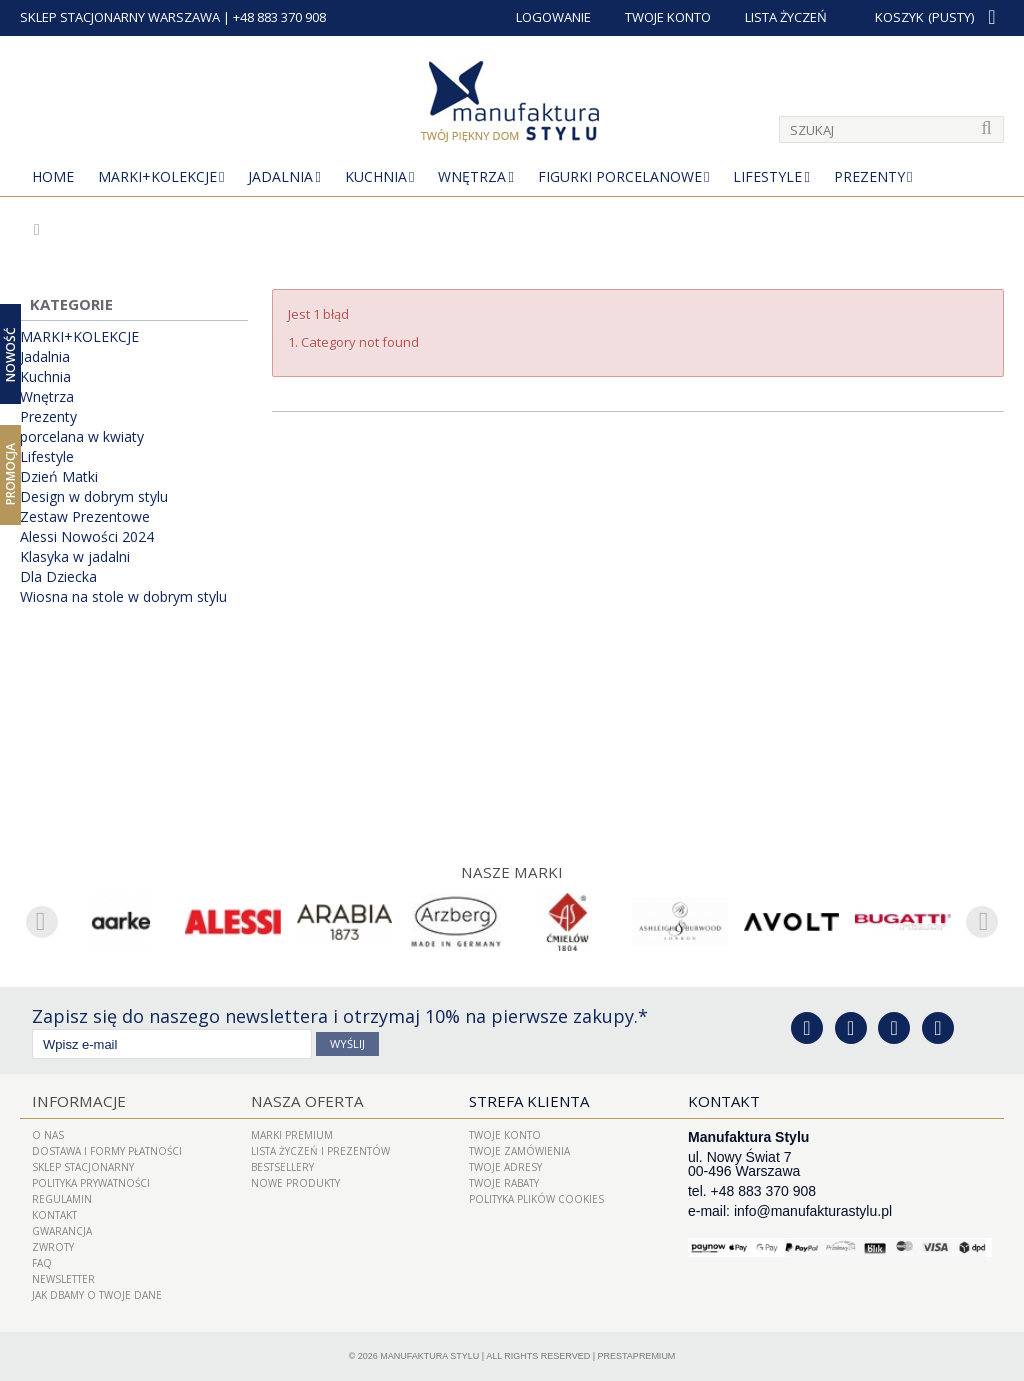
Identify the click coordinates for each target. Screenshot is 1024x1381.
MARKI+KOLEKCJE (157, 176)
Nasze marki (512, 872)
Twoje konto (505, 1135)
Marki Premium (292, 1135)
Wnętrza (472, 176)
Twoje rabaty (504, 1183)
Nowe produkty (295, 1183)
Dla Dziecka (58, 577)
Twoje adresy (505, 1167)
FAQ (42, 1263)
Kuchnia (376, 176)
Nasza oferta (305, 1101)
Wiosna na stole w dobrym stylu (123, 597)
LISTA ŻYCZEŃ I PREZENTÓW (320, 1151)
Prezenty (869, 176)
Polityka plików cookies (536, 1199)
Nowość (10, 353)
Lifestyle (767, 176)
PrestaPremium (637, 1356)
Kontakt (54, 1215)
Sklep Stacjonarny (83, 1167)
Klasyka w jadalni (75, 557)
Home (53, 176)
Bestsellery (282, 1167)
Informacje (77, 1101)
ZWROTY (53, 1247)
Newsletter (63, 1279)
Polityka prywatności (91, 1183)
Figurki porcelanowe (620, 176)
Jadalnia (280, 176)
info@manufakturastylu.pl (813, 1211)
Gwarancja (62, 1231)
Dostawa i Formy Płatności (107, 1151)
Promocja (10, 474)
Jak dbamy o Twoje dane (97, 1295)
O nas (48, 1135)
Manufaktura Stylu (429, 1356)
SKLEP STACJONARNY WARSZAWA (120, 17)
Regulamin (62, 1199)
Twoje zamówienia (519, 1151)
